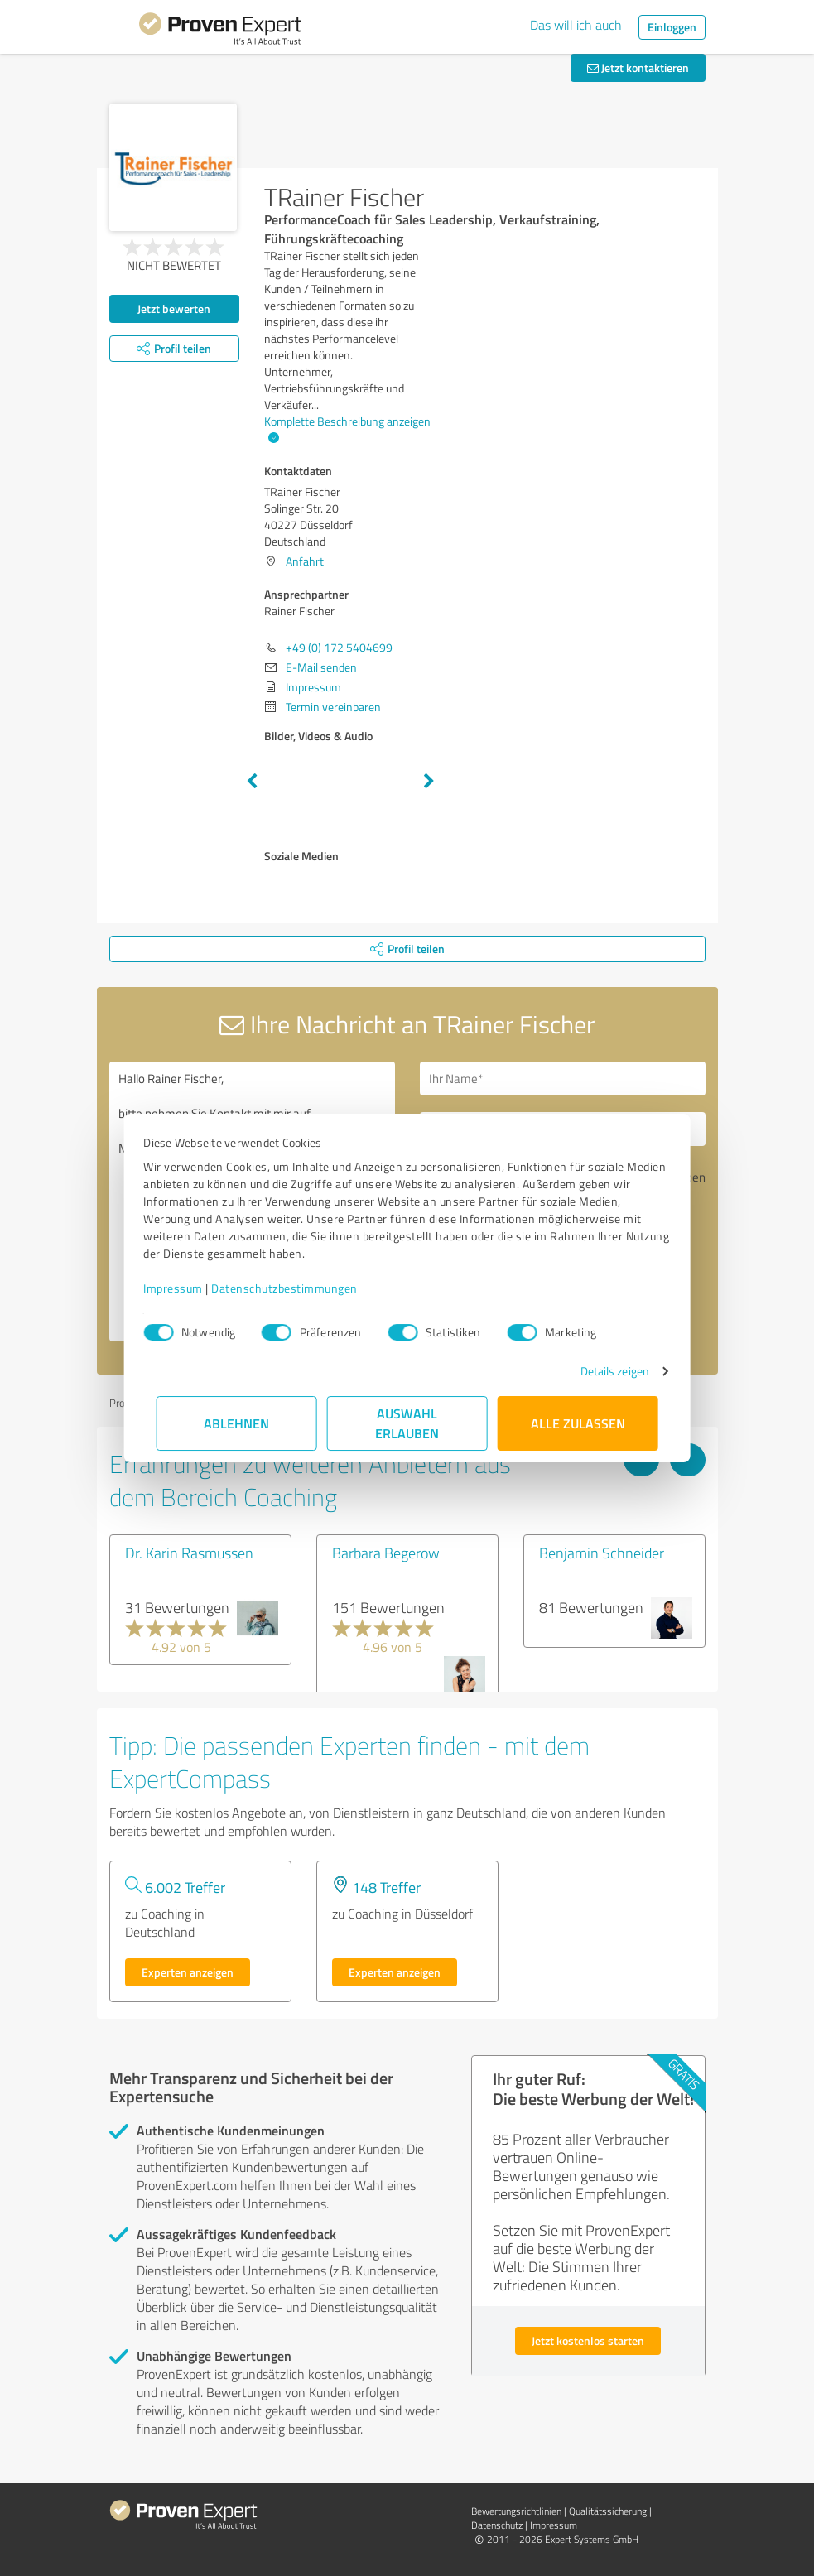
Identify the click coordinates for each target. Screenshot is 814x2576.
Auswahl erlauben (407, 1423)
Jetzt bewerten (173, 308)
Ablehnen (236, 1422)
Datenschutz (497, 2525)
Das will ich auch (576, 25)
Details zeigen (601, 1371)
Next (429, 781)
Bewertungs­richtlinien (516, 2511)
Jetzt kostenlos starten (588, 2340)
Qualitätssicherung (608, 2511)
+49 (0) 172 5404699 (339, 647)
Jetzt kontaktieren (638, 67)
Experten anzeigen (188, 1972)
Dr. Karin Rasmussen (189, 1552)
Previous (251, 781)
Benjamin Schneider (601, 1552)
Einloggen (672, 27)
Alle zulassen (578, 1422)
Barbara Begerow (386, 1552)
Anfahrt (305, 561)
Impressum (186, 1288)
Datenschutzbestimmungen (297, 1288)
